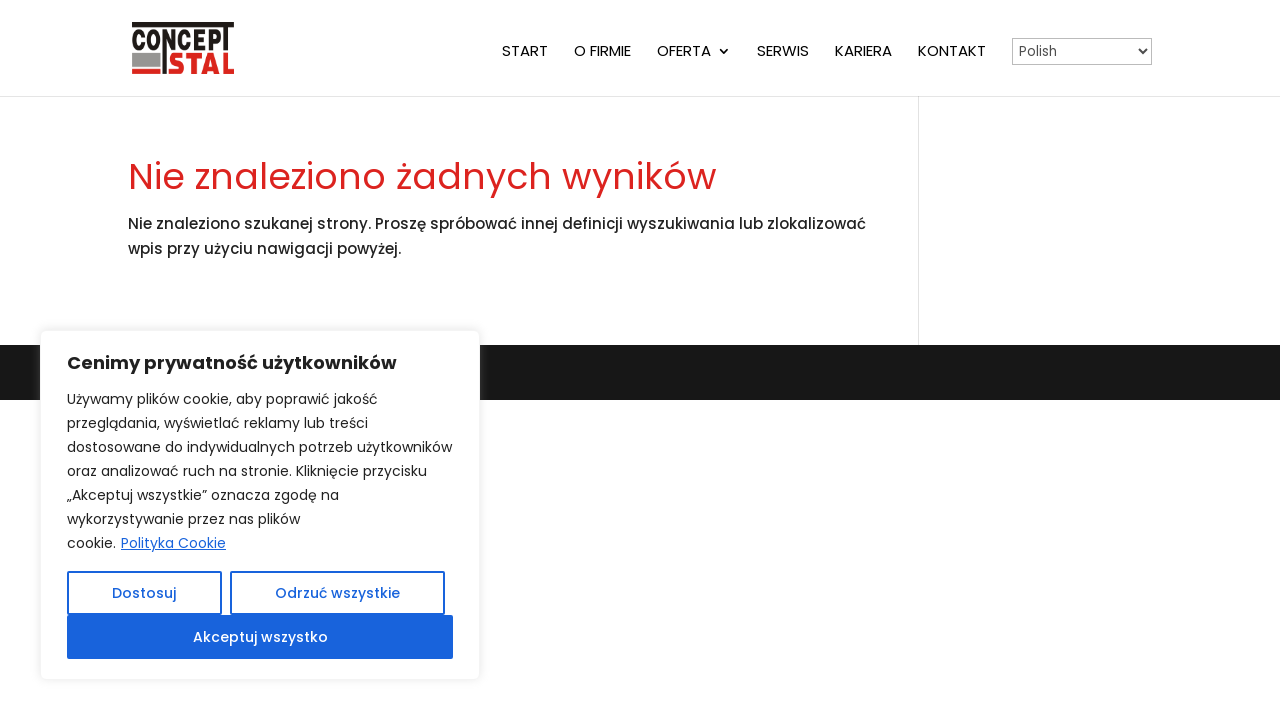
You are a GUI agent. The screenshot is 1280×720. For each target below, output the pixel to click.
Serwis (783, 52)
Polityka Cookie (173, 543)
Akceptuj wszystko (260, 637)
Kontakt (952, 52)
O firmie (602, 52)
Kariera (863, 52)
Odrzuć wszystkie (337, 593)
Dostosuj (144, 593)
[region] (260, 505)
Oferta (684, 52)
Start (525, 52)
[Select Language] (1082, 51)
